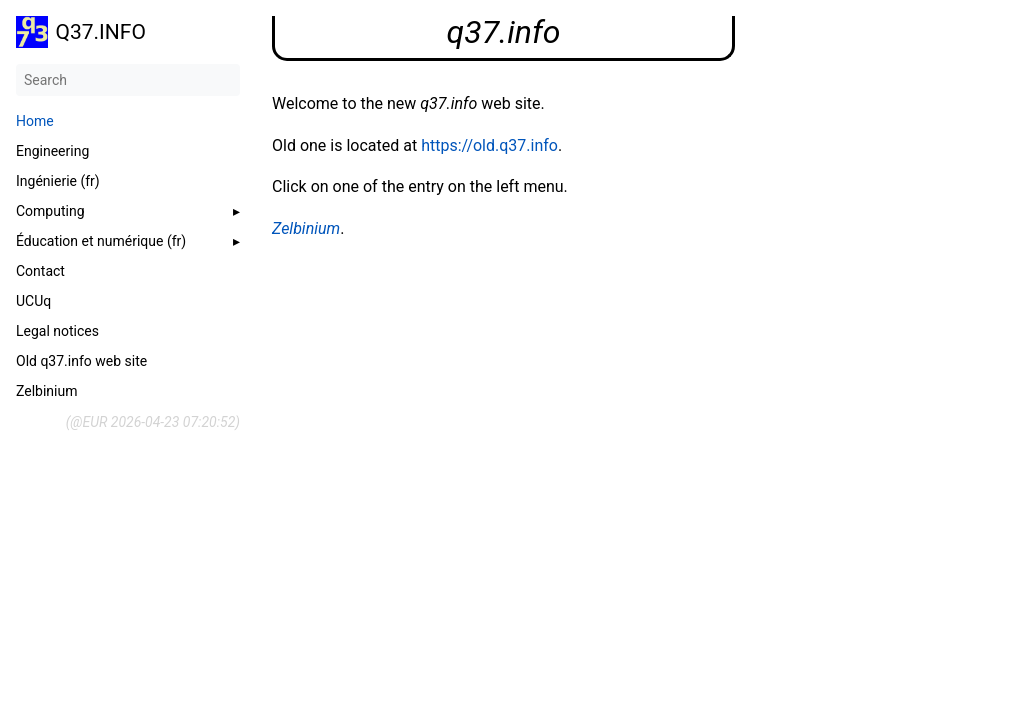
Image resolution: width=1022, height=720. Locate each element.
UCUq (33, 301)
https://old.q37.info (489, 145)
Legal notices (57, 331)
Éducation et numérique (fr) (101, 241)
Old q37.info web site (81, 361)
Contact (40, 271)
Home (35, 121)
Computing (50, 211)
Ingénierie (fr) (58, 181)
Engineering (52, 151)
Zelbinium (46, 391)
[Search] (128, 80)
